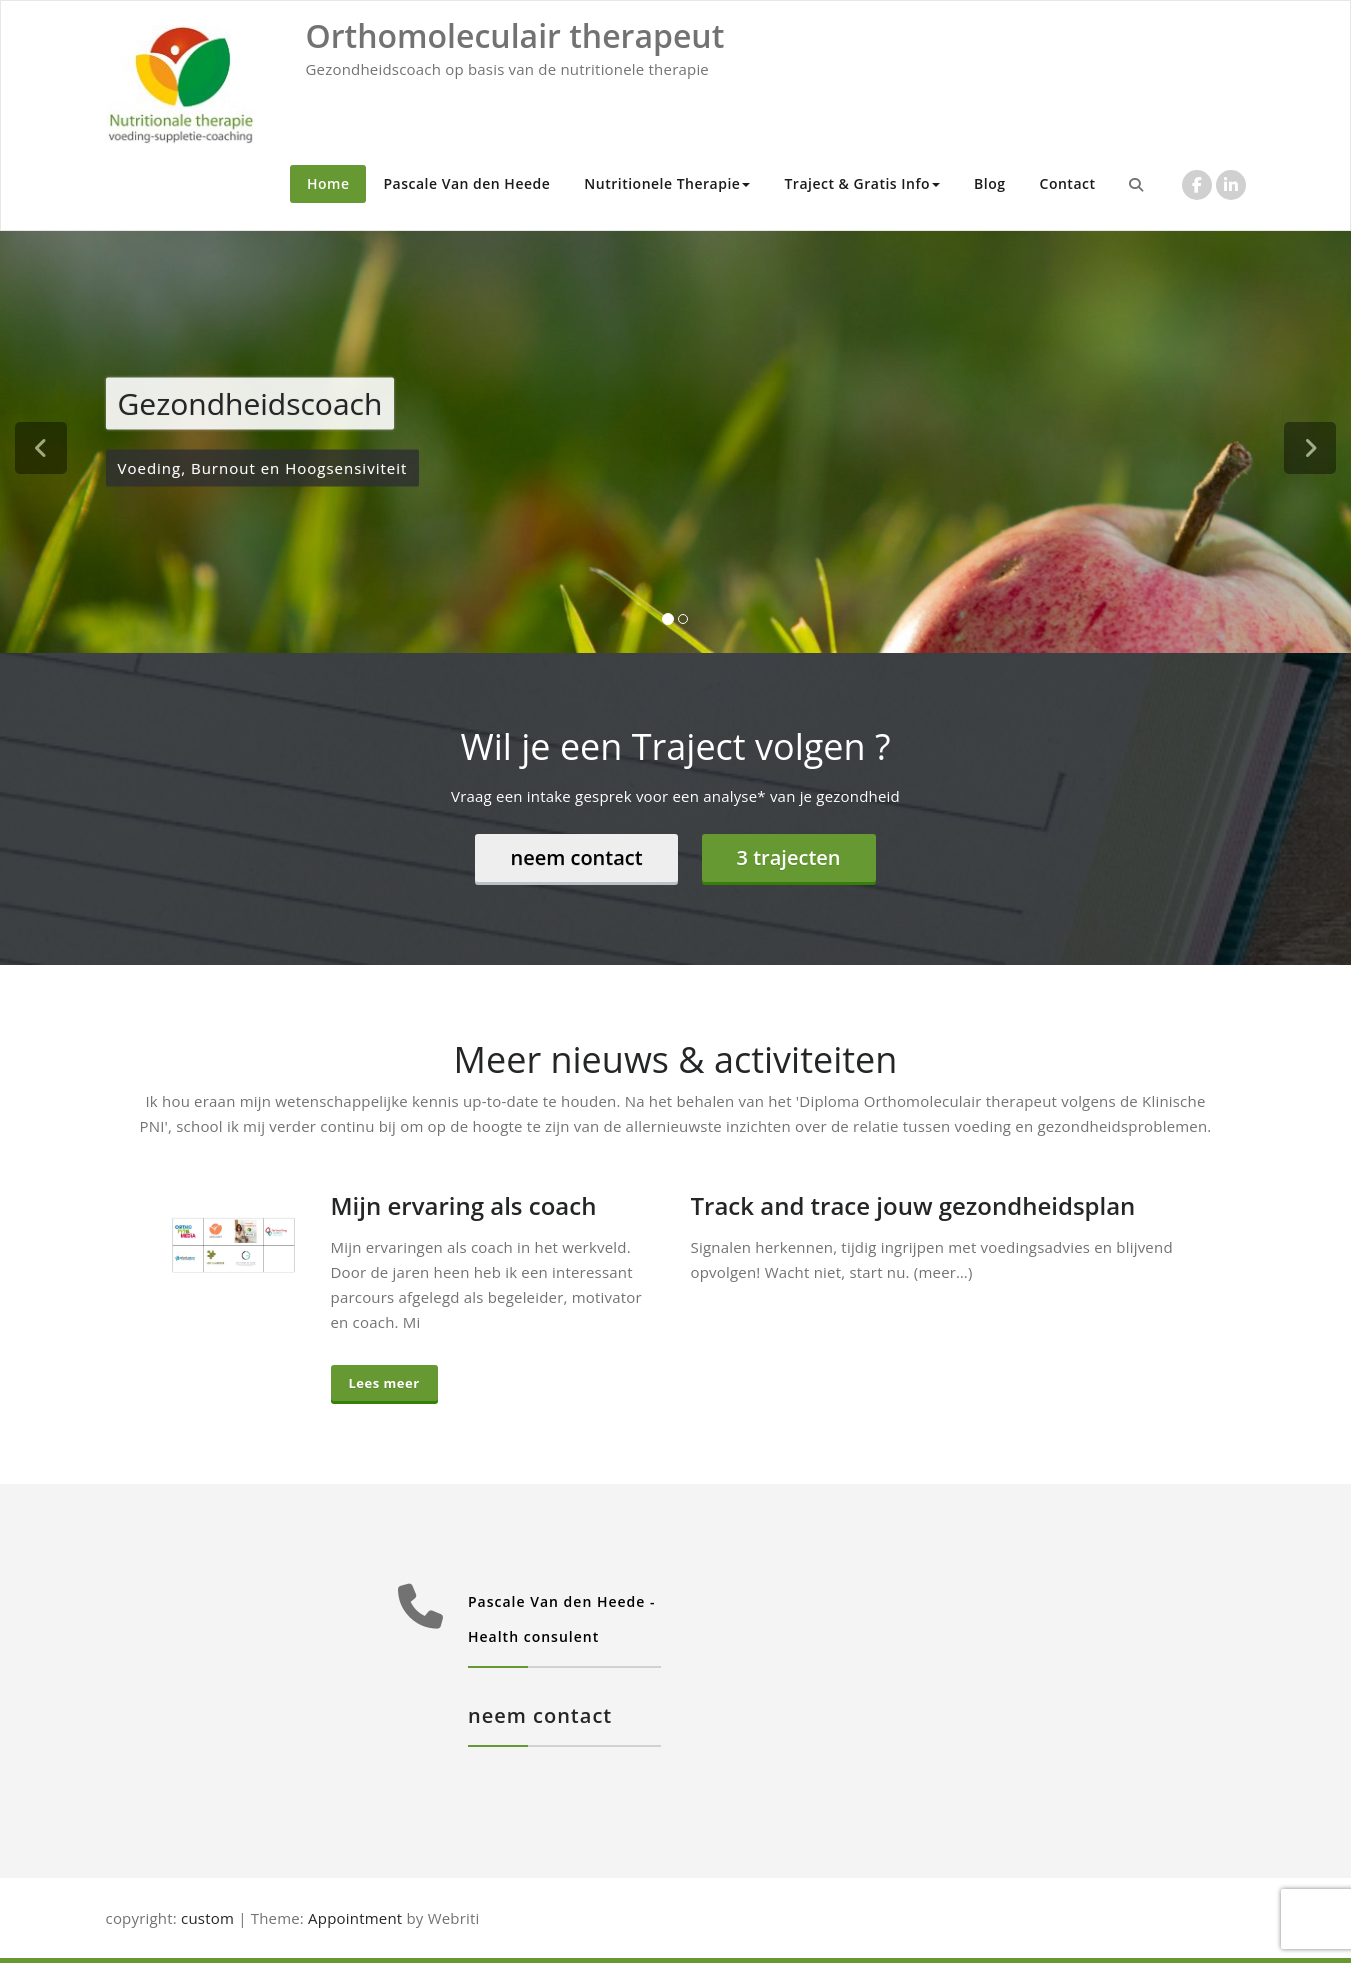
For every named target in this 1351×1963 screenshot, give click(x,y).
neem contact (576, 857)
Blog (989, 183)
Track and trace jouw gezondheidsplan (913, 1205)
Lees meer (384, 1383)
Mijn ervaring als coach (464, 1205)
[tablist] (675, 623)
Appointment (353, 1918)
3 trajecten (789, 857)
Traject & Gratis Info (862, 183)
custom (207, 1918)
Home (328, 183)
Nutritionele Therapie (667, 183)
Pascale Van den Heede (466, 183)
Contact (1068, 183)
